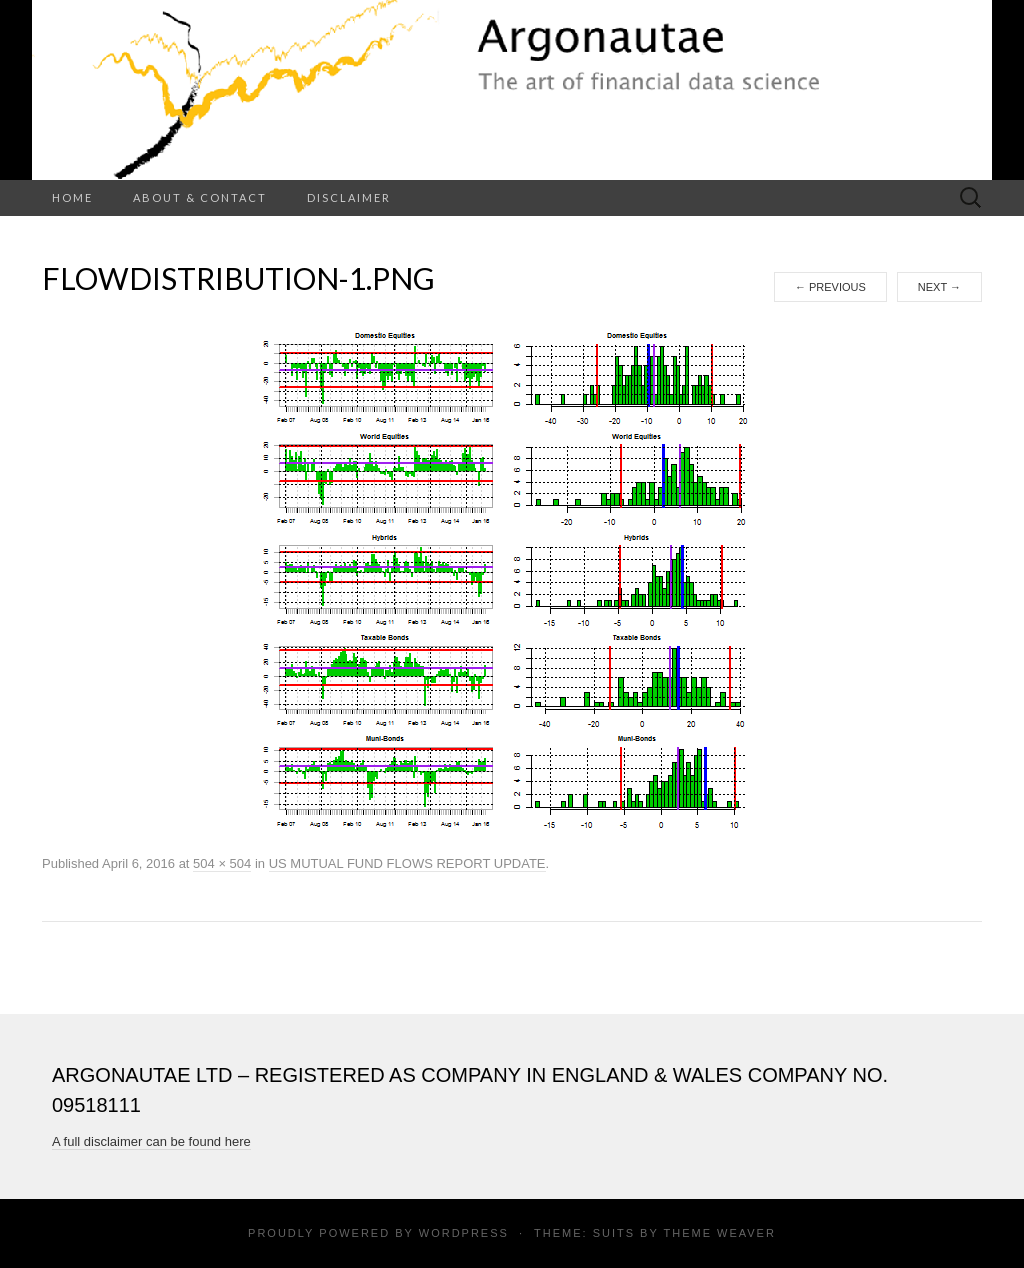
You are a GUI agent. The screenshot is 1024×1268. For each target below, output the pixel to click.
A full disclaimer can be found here (151, 1141)
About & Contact (200, 197)
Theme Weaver (719, 1233)
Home (72, 197)
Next (939, 287)
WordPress (464, 1233)
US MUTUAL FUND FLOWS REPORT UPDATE (407, 863)
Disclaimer (349, 197)
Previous (830, 287)
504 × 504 (222, 863)
